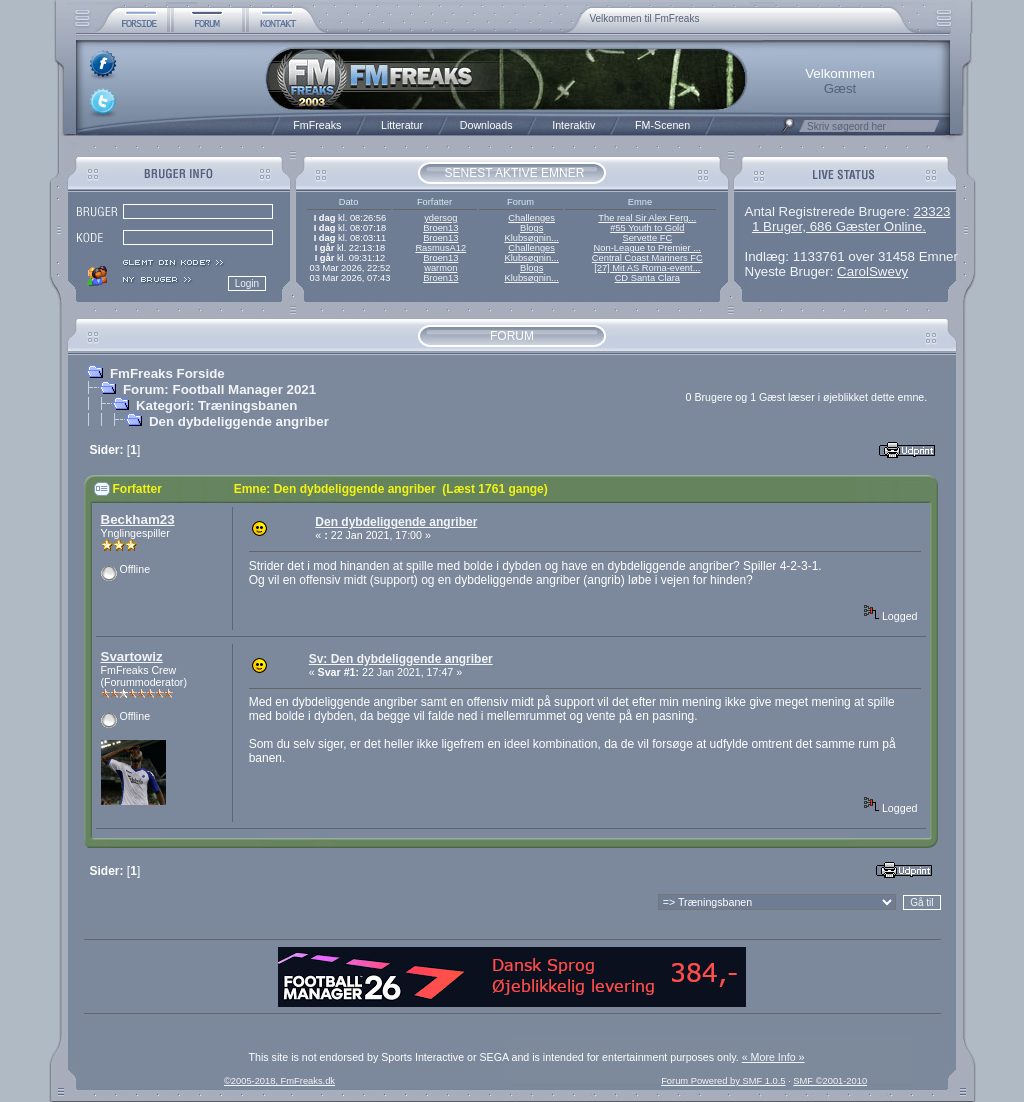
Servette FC (647, 238)
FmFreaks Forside (167, 373)
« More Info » (773, 1057)
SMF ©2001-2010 (830, 1081)
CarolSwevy (872, 271)
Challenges (531, 218)
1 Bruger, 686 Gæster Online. (839, 226)
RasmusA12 (440, 248)
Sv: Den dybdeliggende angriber (401, 659)
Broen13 (440, 228)
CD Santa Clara (647, 278)
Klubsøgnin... (531, 238)
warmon (440, 268)
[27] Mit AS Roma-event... (647, 268)
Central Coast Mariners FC (647, 258)
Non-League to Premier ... (647, 248)
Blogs (531, 228)
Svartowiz (132, 656)
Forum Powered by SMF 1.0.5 (723, 1081)
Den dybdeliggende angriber (239, 421)
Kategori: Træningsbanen (216, 405)
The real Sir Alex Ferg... (647, 218)
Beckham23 (138, 519)
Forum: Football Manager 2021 (219, 389)
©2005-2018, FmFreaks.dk (279, 1081)
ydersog (440, 218)
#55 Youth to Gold (647, 228)
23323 (931, 211)
